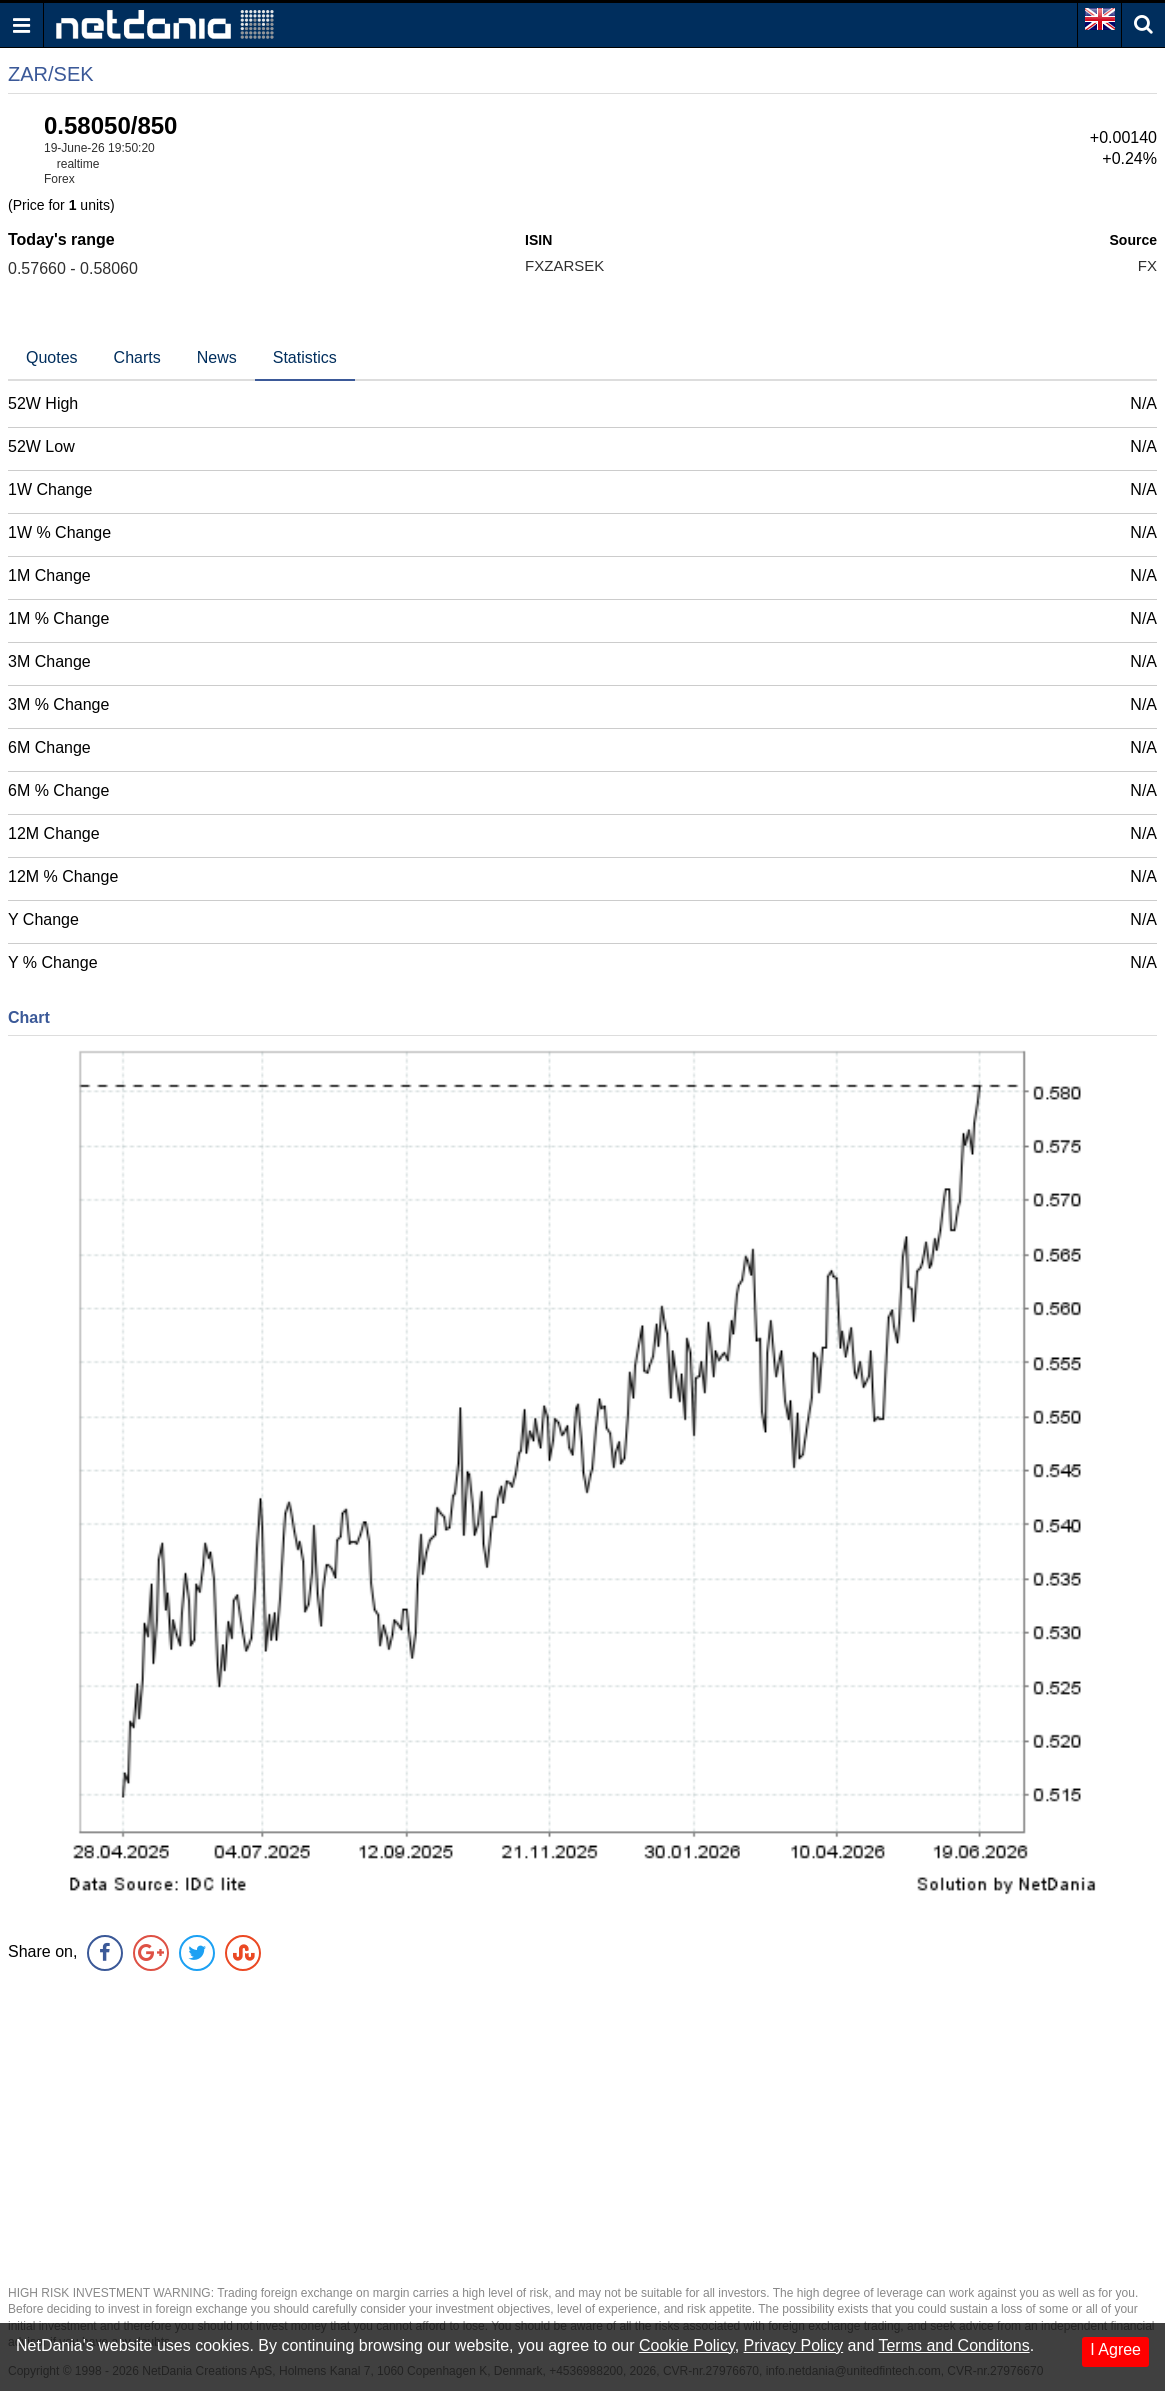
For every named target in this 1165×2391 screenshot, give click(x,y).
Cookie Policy (687, 2345)
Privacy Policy (794, 2345)
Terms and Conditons (953, 2345)
